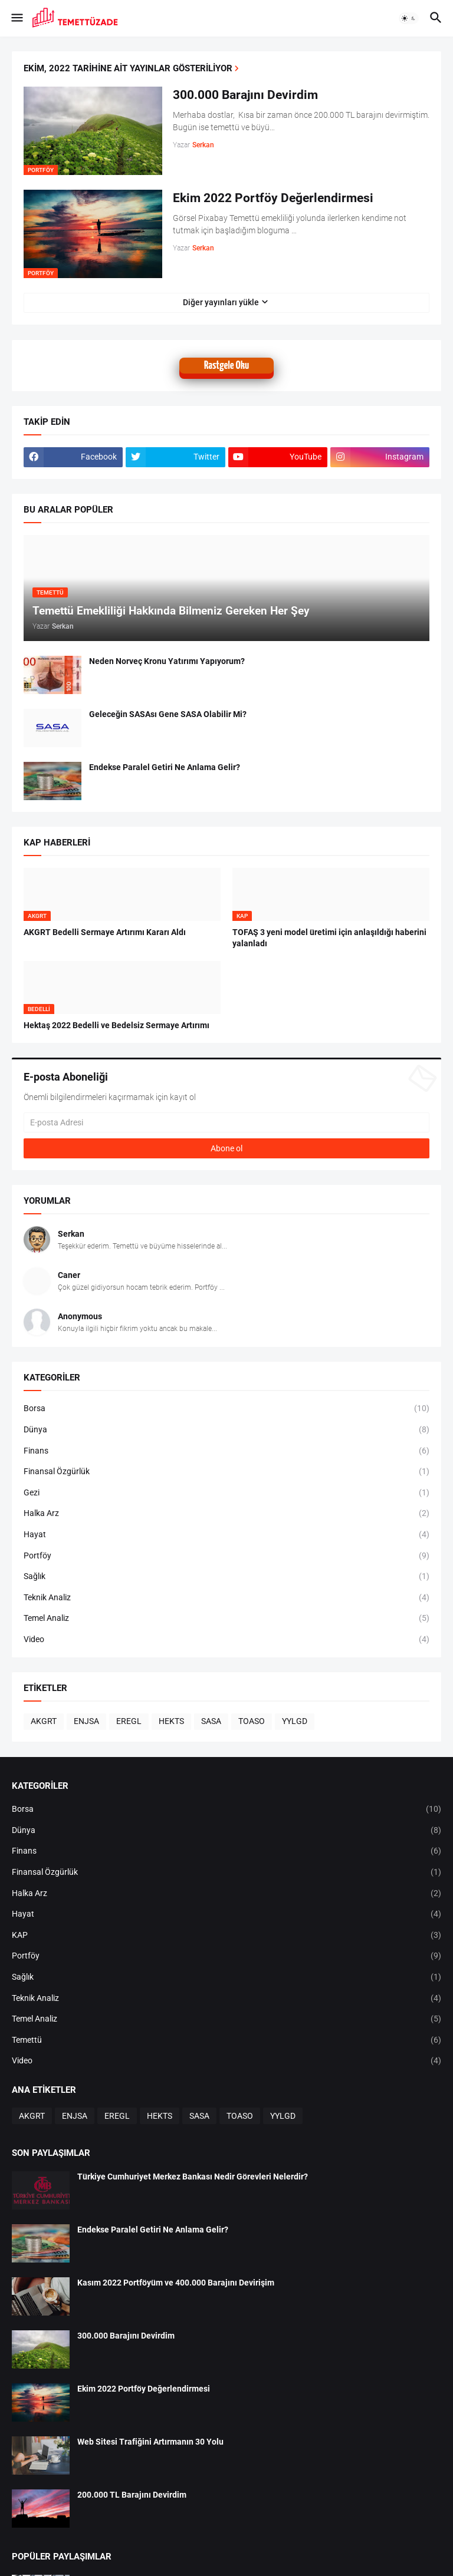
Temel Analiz (226, 1618)
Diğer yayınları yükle (221, 302)
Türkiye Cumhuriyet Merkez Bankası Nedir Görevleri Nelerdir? (192, 2176)
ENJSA (86, 1721)
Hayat (226, 1535)
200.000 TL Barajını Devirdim (131, 2494)
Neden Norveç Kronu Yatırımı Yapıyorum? (167, 661)
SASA (211, 1721)
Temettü (226, 2040)
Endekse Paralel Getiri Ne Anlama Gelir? (164, 767)
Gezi (226, 1493)
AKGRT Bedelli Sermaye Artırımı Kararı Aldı (105, 932)
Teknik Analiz (226, 1598)
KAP (226, 1935)
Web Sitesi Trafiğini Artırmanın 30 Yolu (150, 2441)
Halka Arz (226, 1514)
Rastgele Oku (226, 365)
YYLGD (294, 1721)
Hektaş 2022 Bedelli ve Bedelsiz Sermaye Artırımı (116, 1025)
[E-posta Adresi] (226, 1122)
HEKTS (171, 1721)
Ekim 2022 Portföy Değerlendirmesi (273, 198)
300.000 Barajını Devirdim (245, 95)
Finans (226, 1451)
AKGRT (44, 1721)
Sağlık (226, 1577)
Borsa (226, 1409)
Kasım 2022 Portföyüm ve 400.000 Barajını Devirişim (175, 2282)
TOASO (251, 1721)
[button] (16, 18)
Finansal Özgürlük (226, 1472)
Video (226, 1640)
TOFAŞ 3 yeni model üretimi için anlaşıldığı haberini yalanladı (329, 937)
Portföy (226, 1556)
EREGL (129, 1721)
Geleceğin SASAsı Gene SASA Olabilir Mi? (168, 714)
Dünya (226, 1430)
